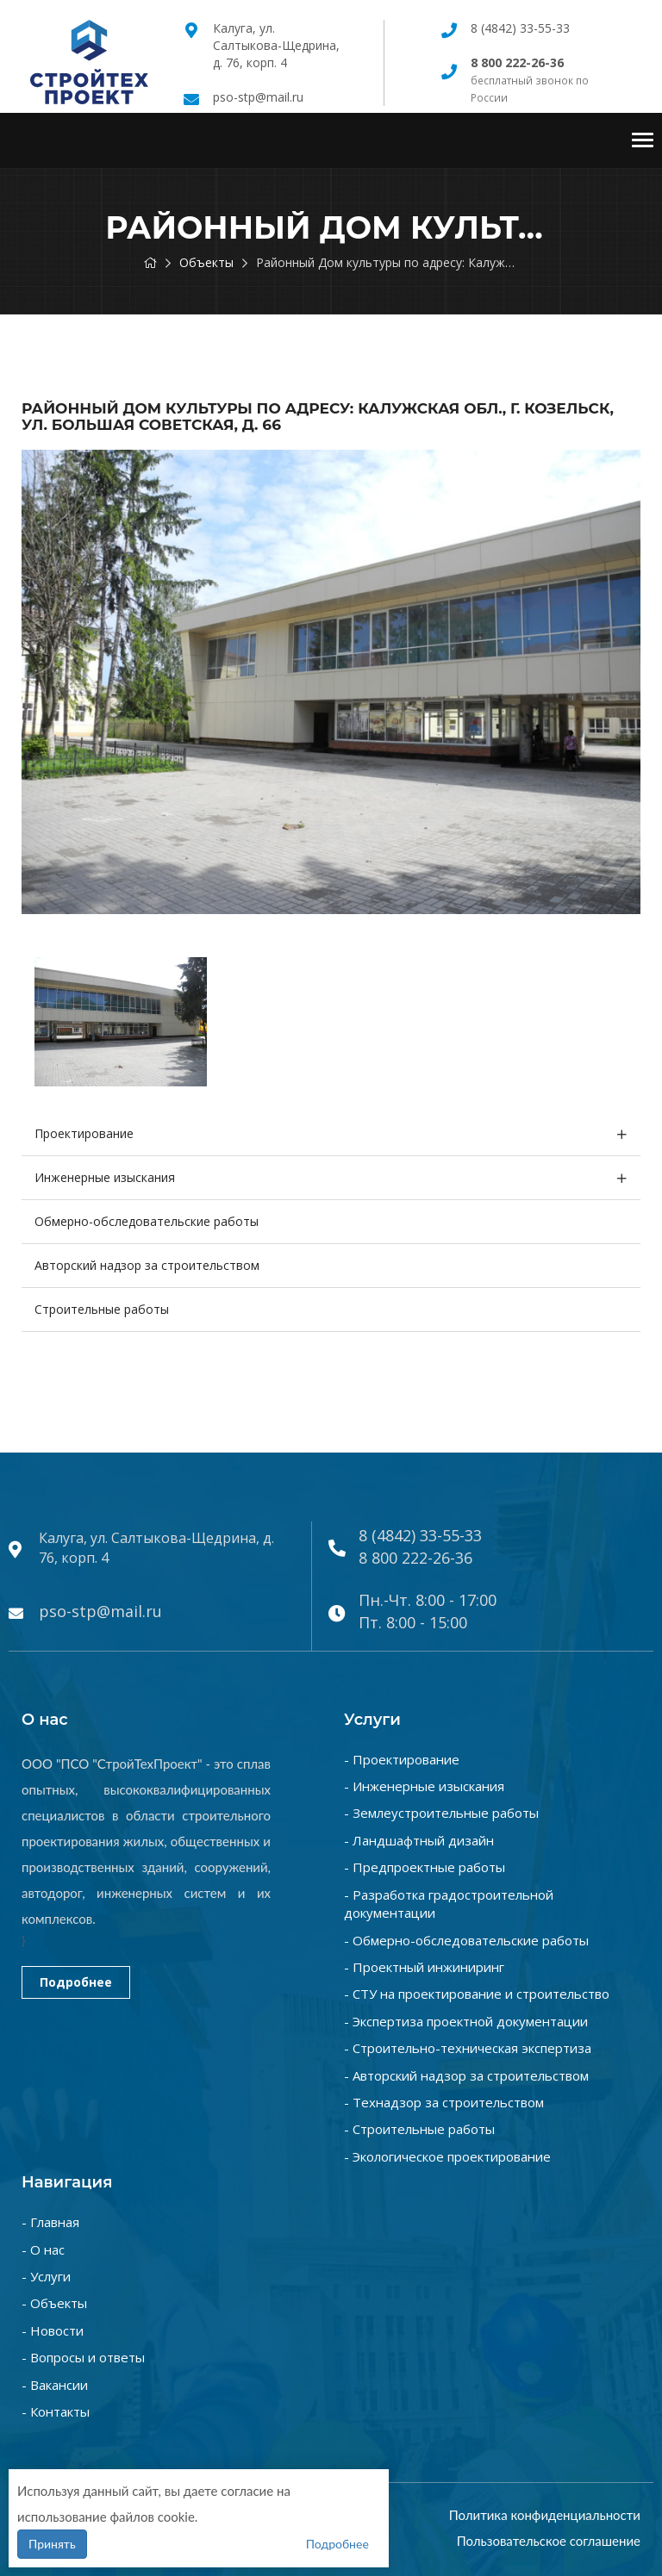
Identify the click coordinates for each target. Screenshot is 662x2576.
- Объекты (54, 2303)
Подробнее (76, 1982)
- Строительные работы (419, 2128)
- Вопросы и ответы (83, 2357)
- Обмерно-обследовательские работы (466, 1940)
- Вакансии (55, 2384)
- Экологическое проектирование (447, 2156)
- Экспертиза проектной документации (466, 2021)
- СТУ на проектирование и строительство (476, 1993)
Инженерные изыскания (104, 1177)
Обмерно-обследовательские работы (146, 1221)
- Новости (53, 2330)
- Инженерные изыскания (424, 1786)
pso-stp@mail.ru (258, 97)
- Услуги (46, 2276)
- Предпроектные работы (424, 1867)
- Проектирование (401, 1759)
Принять (52, 2543)
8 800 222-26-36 (415, 1557)
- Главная (50, 2222)
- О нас (43, 2249)
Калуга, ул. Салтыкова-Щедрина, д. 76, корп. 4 (276, 45)
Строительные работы (101, 1309)
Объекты (206, 262)
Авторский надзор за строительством (146, 1265)
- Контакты (56, 2411)
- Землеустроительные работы (441, 1812)
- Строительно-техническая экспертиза (467, 2047)
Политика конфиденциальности (544, 2515)
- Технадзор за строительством (444, 2102)
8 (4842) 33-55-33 (520, 28)
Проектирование (84, 1133)
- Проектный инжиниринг (424, 1967)
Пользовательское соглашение (548, 2540)
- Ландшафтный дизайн (419, 1840)
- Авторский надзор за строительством (466, 2075)
